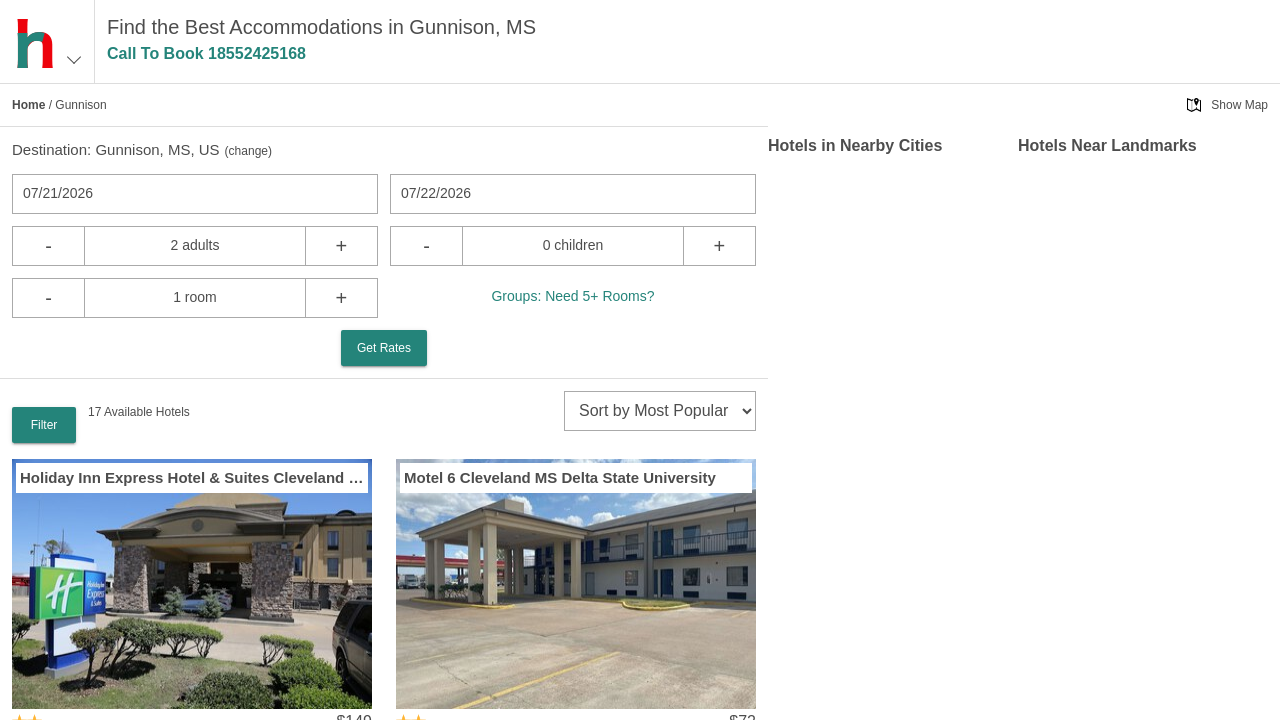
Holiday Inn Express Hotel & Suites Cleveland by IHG (192, 477)
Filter (44, 425)
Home (28, 105)
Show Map (1239, 105)
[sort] (660, 411)
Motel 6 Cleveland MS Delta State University (560, 477)
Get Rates (384, 348)
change (248, 151)
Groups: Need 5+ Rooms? (572, 296)
